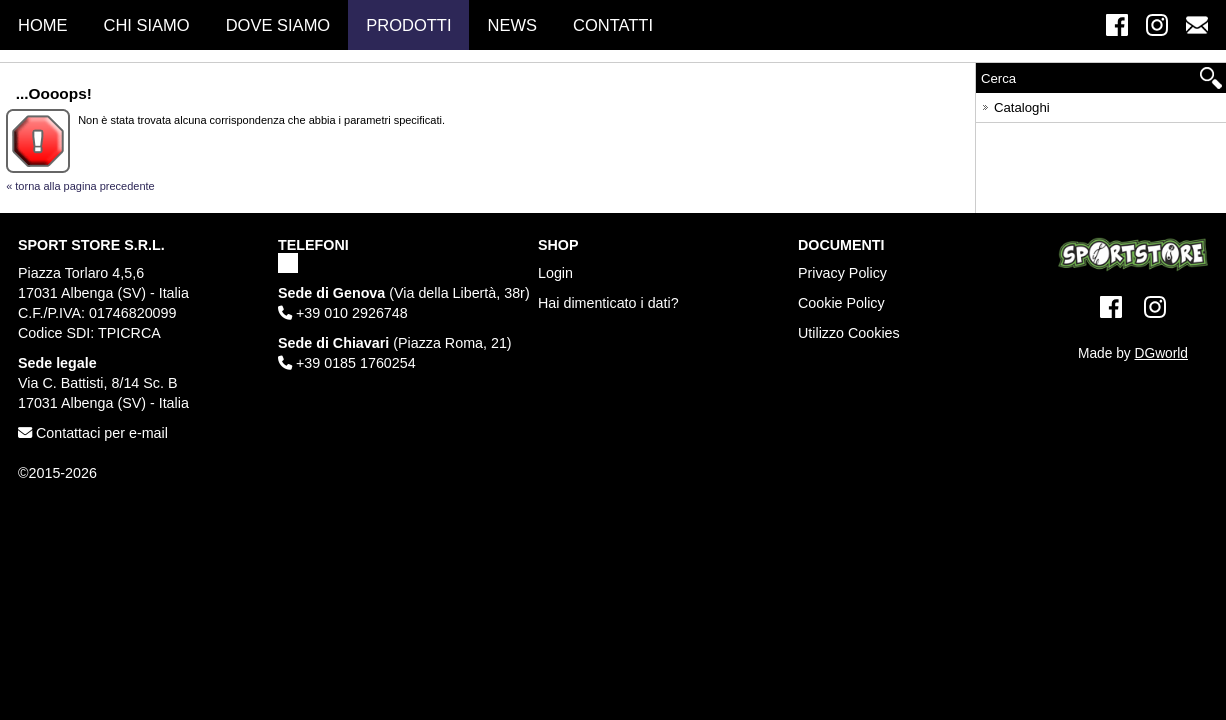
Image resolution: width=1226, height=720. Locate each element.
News (512, 25)
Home (43, 25)
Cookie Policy (841, 303)
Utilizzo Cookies (849, 333)
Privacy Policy (842, 273)
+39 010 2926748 (343, 313)
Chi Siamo (147, 25)
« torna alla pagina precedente (80, 186)
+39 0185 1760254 (347, 363)
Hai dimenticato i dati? (608, 303)
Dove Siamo (278, 25)
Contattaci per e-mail (93, 433)
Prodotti (408, 25)
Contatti (613, 25)
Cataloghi (1014, 104)
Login (555, 273)
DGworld (1161, 353)
